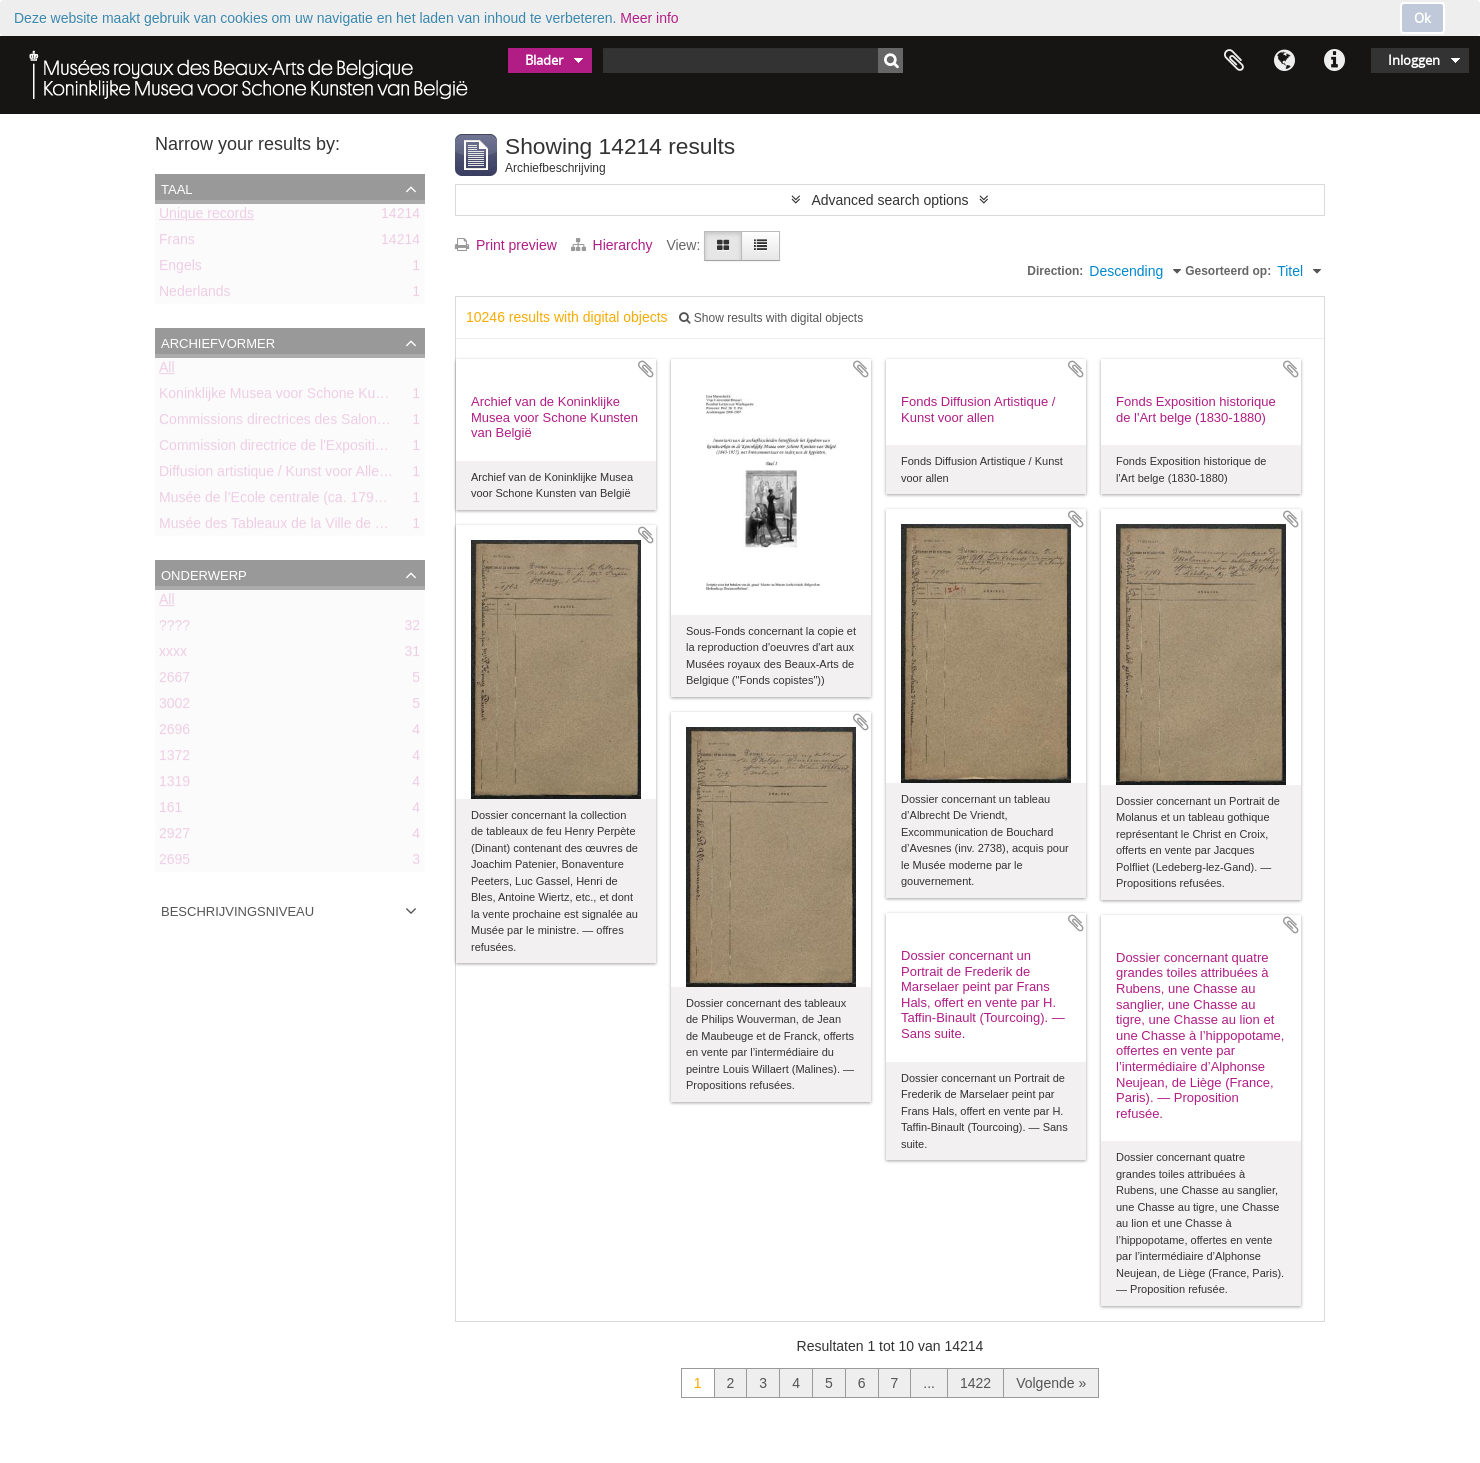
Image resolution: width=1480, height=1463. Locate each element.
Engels (180, 269)
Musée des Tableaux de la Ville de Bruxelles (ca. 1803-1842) (347, 527)
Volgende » (1051, 1383)
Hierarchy (614, 245)
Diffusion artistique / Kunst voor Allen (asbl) (292, 475)
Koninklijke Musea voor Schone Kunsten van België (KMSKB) (350, 397)
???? (174, 629)
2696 (174, 733)
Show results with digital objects (771, 318)
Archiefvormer (218, 342)
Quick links (1334, 61)
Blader (544, 60)
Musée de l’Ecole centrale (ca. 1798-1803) (290, 501)
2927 (174, 837)
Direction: (1055, 271)
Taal (1284, 61)
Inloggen (1414, 60)
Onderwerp (204, 574)
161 (170, 811)
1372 (174, 759)
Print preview (506, 245)
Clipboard (1234, 61)
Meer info (649, 18)
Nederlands (195, 295)
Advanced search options (889, 200)
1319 (174, 785)
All (167, 371)
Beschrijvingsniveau (237, 910)
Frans (177, 243)
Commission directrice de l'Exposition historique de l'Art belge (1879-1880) (389, 449)
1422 (975, 1383)
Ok (1422, 18)
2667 (174, 681)
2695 (174, 863)
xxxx (173, 655)
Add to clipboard (646, 369)
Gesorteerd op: (1228, 271)
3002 (174, 707)
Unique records (206, 217)
